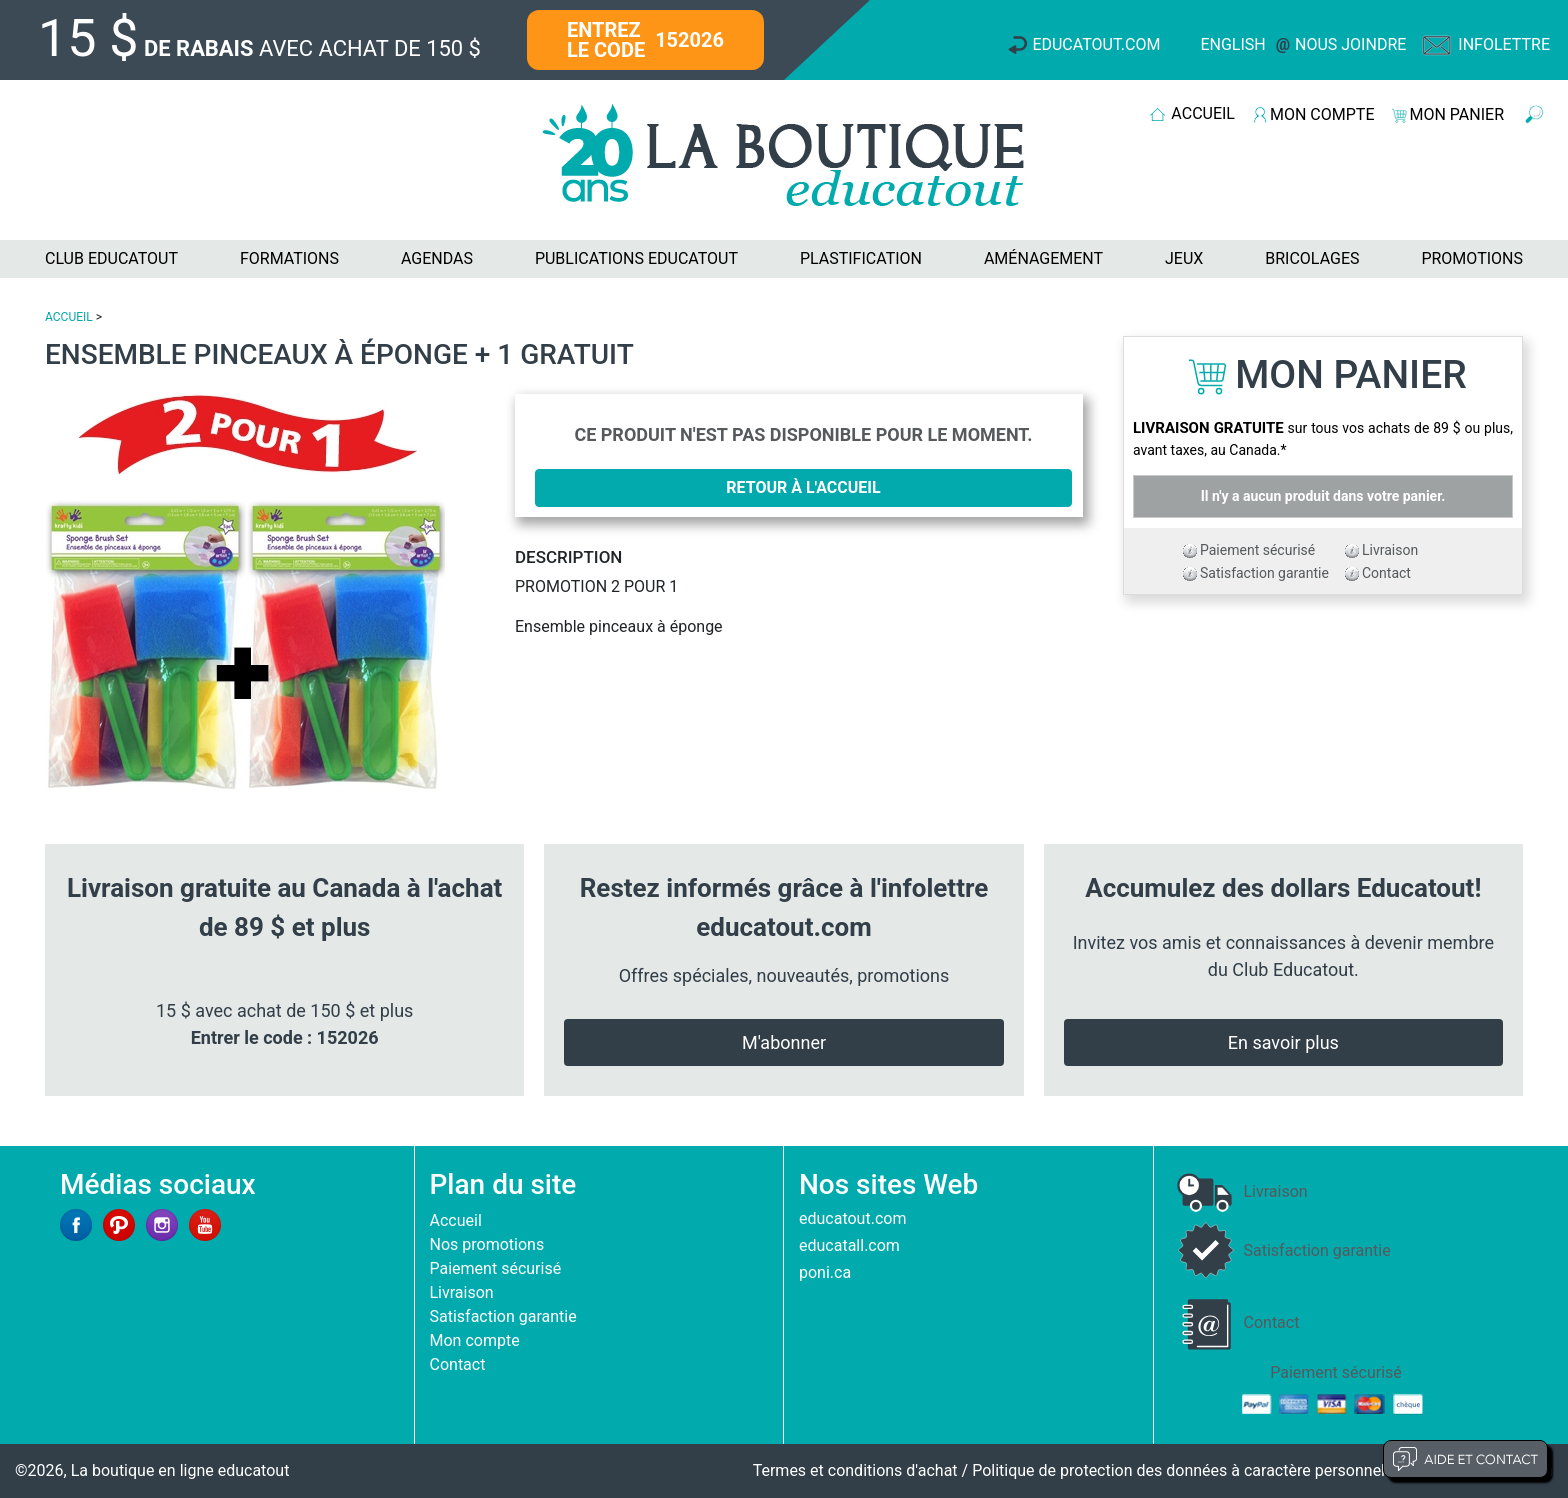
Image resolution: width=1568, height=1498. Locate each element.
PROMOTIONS (1472, 258)
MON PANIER (1456, 114)
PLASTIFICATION (861, 258)
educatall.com (849, 1245)
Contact (1386, 573)
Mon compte (475, 1340)
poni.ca (825, 1272)
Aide (1465, 1459)
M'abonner (784, 1042)
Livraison (1390, 550)
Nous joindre (1350, 44)
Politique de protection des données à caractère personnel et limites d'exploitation (1262, 1470)
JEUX (1184, 258)
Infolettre (1504, 44)
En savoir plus (1283, 1042)
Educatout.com (1096, 44)
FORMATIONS (289, 258)
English (1232, 44)
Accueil (456, 1220)
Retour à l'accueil (803, 487)
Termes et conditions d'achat (855, 1470)
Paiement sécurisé (1257, 550)
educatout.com (852, 1218)
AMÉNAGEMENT (1043, 258)
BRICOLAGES (1312, 258)
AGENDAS (437, 258)
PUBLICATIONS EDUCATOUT (636, 258)
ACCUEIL (1203, 113)
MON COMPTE (1322, 114)
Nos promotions (487, 1244)
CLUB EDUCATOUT (111, 258)
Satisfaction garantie (1264, 573)
